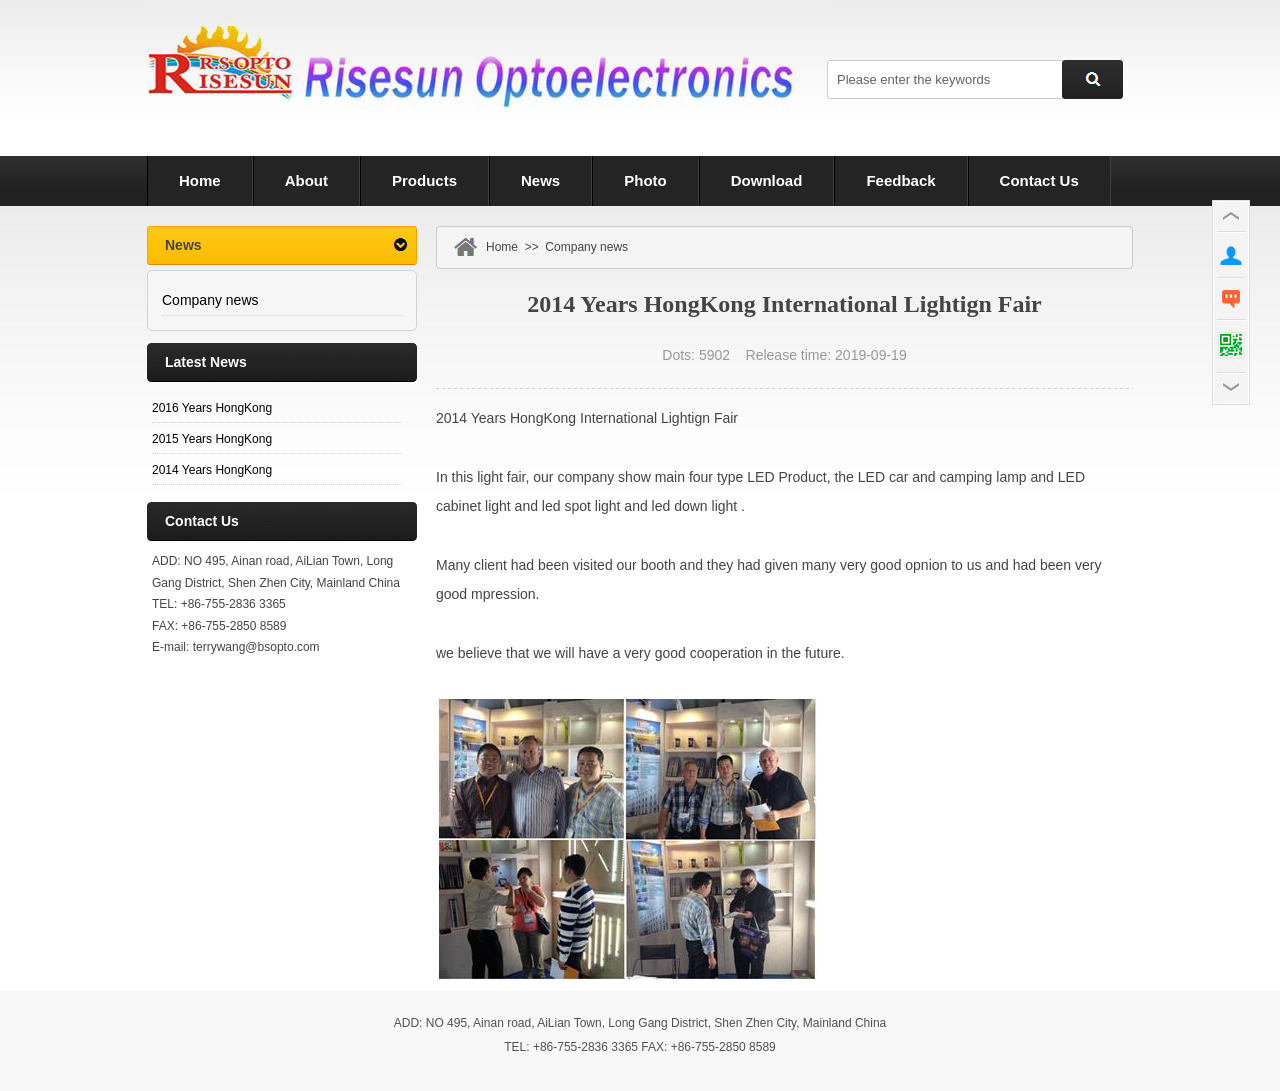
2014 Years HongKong (212, 470)
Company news (210, 300)
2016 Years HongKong (212, 408)
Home (502, 247)
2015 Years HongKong (212, 439)
